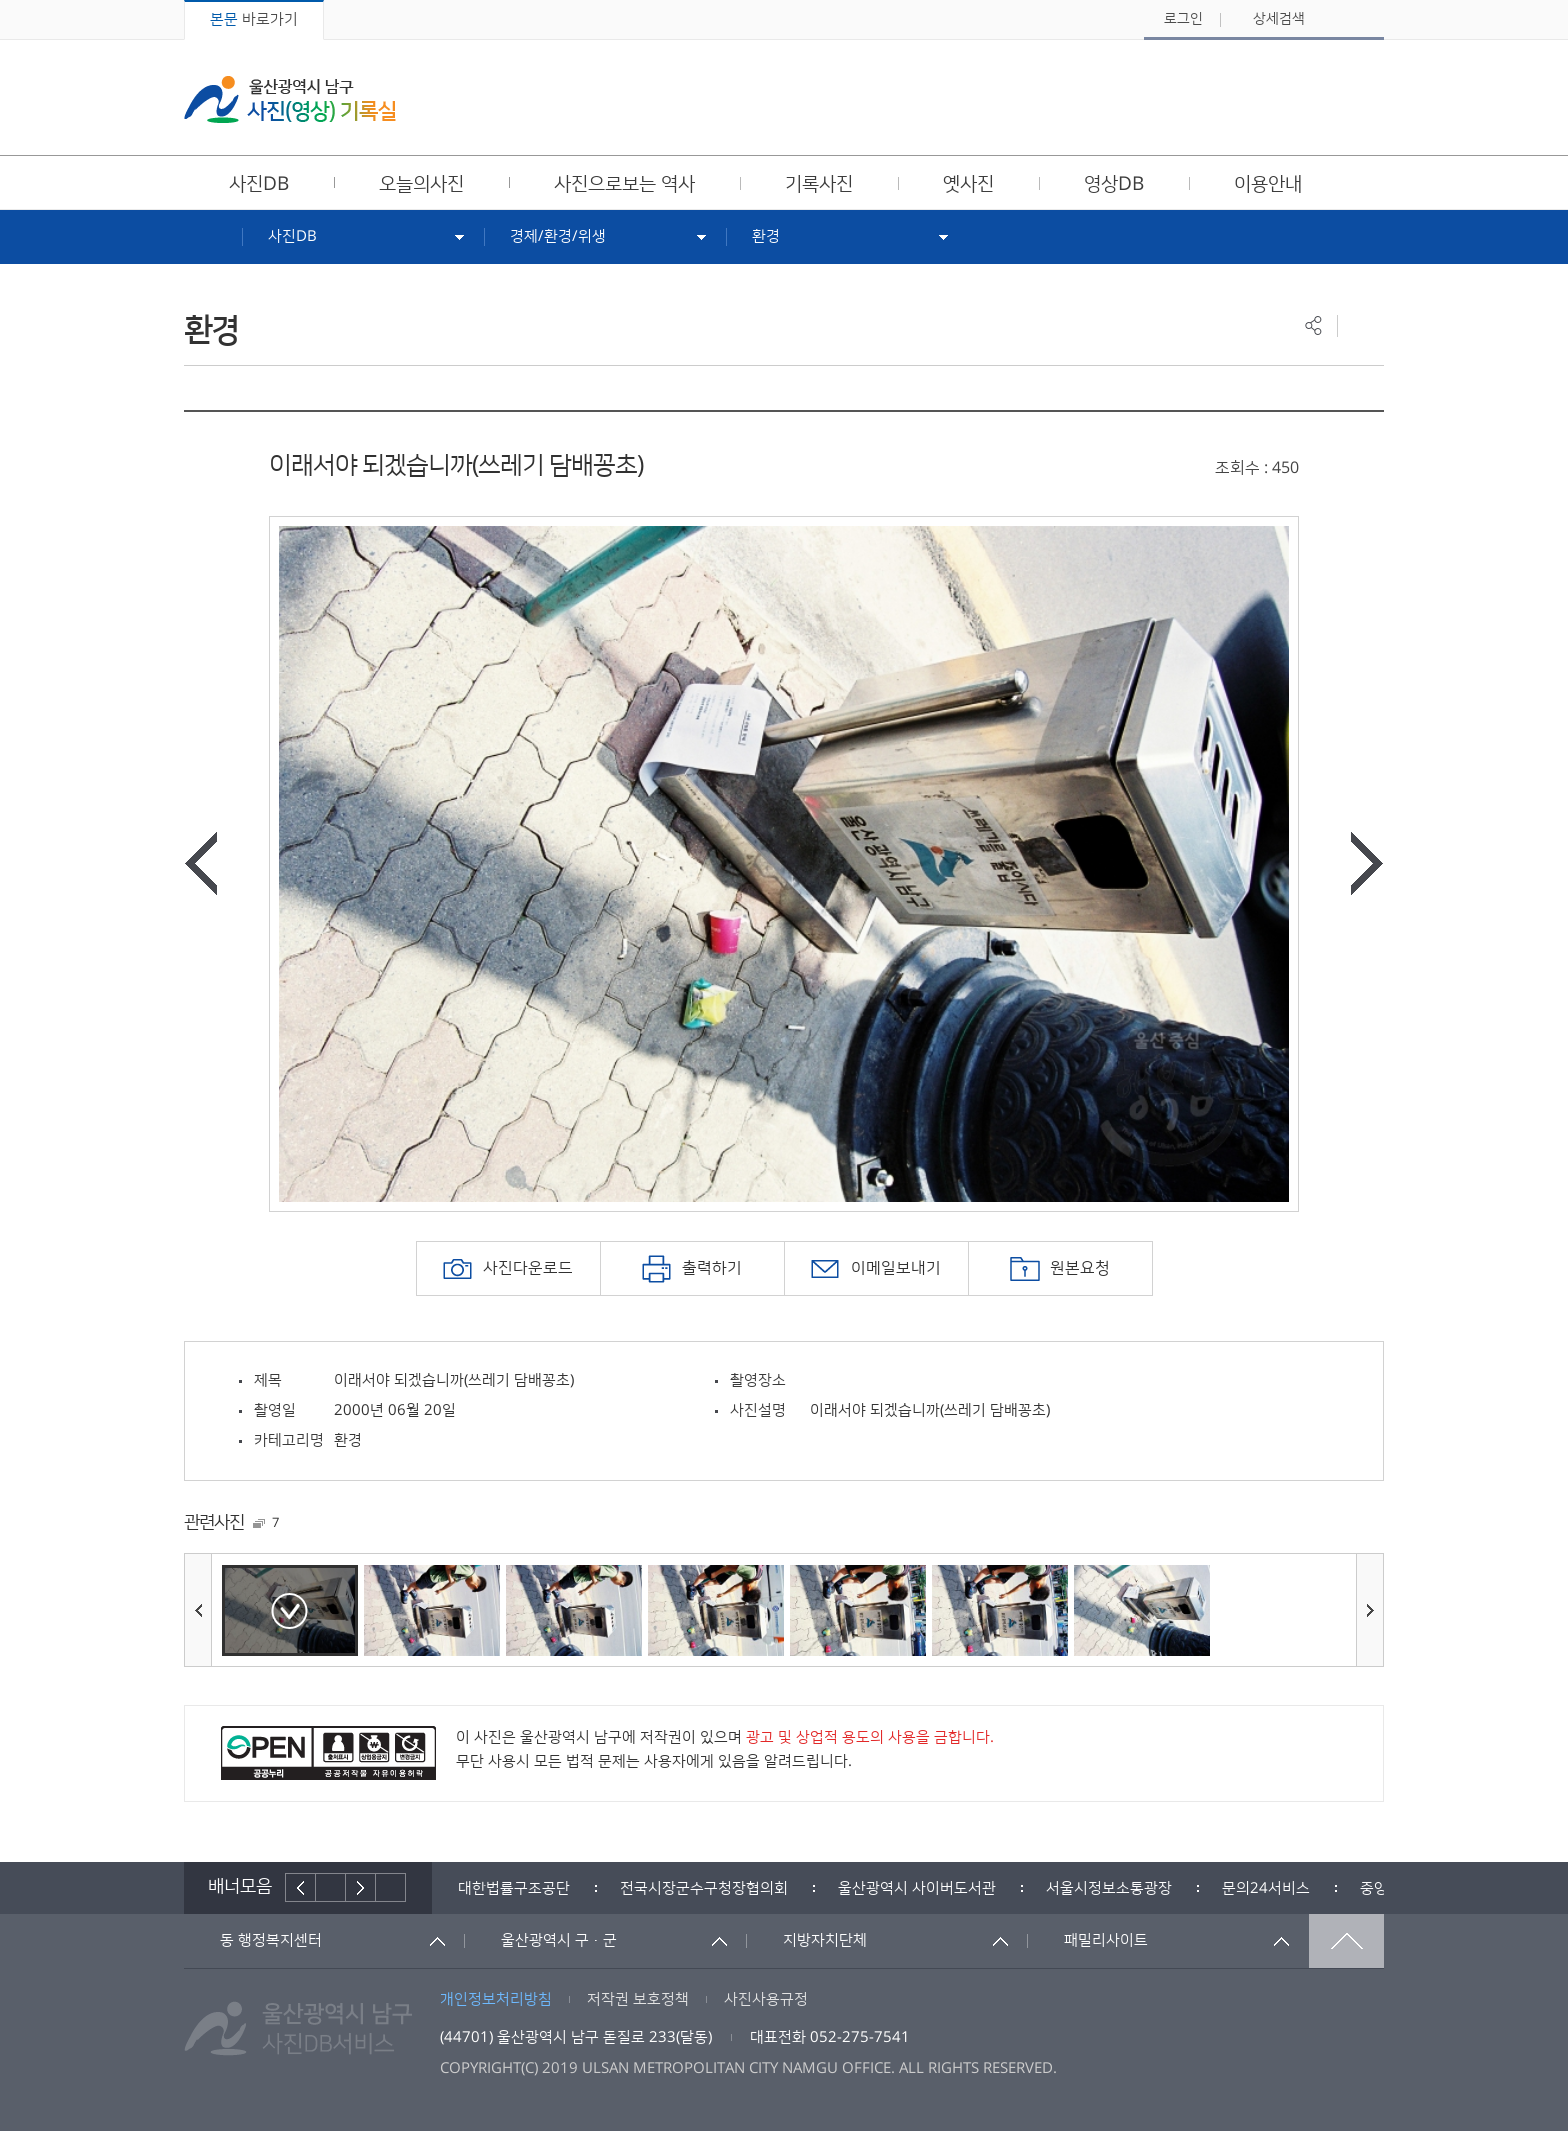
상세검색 (1279, 19)
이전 (300, 1887)
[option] (784, 864)
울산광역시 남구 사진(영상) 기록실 (290, 99)
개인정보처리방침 (496, 1999)
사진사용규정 (766, 1999)
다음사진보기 (1367, 863)
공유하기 (1313, 325)
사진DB (292, 236)
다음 (361, 1887)
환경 (766, 236)
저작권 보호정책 (638, 1999)
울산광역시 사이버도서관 (917, 1888)
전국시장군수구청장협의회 (704, 1888)
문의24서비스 (1266, 1888)
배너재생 (331, 1887)
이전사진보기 (201, 863)
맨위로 (1346, 1941)
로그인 (1183, 19)
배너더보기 (391, 1887)
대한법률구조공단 (514, 1888)
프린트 (1360, 325)
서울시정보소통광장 (1109, 1888)
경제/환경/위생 (558, 236)
